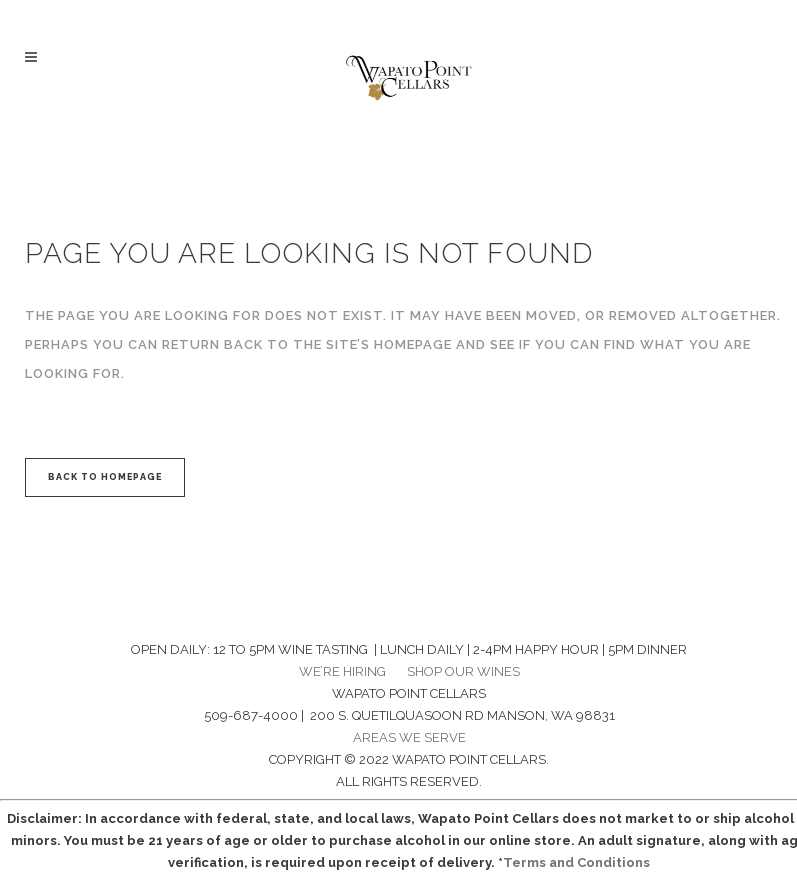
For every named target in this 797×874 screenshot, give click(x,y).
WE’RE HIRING (342, 671)
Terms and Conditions (576, 862)
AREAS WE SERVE (409, 737)
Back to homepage (105, 477)
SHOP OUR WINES (463, 671)
